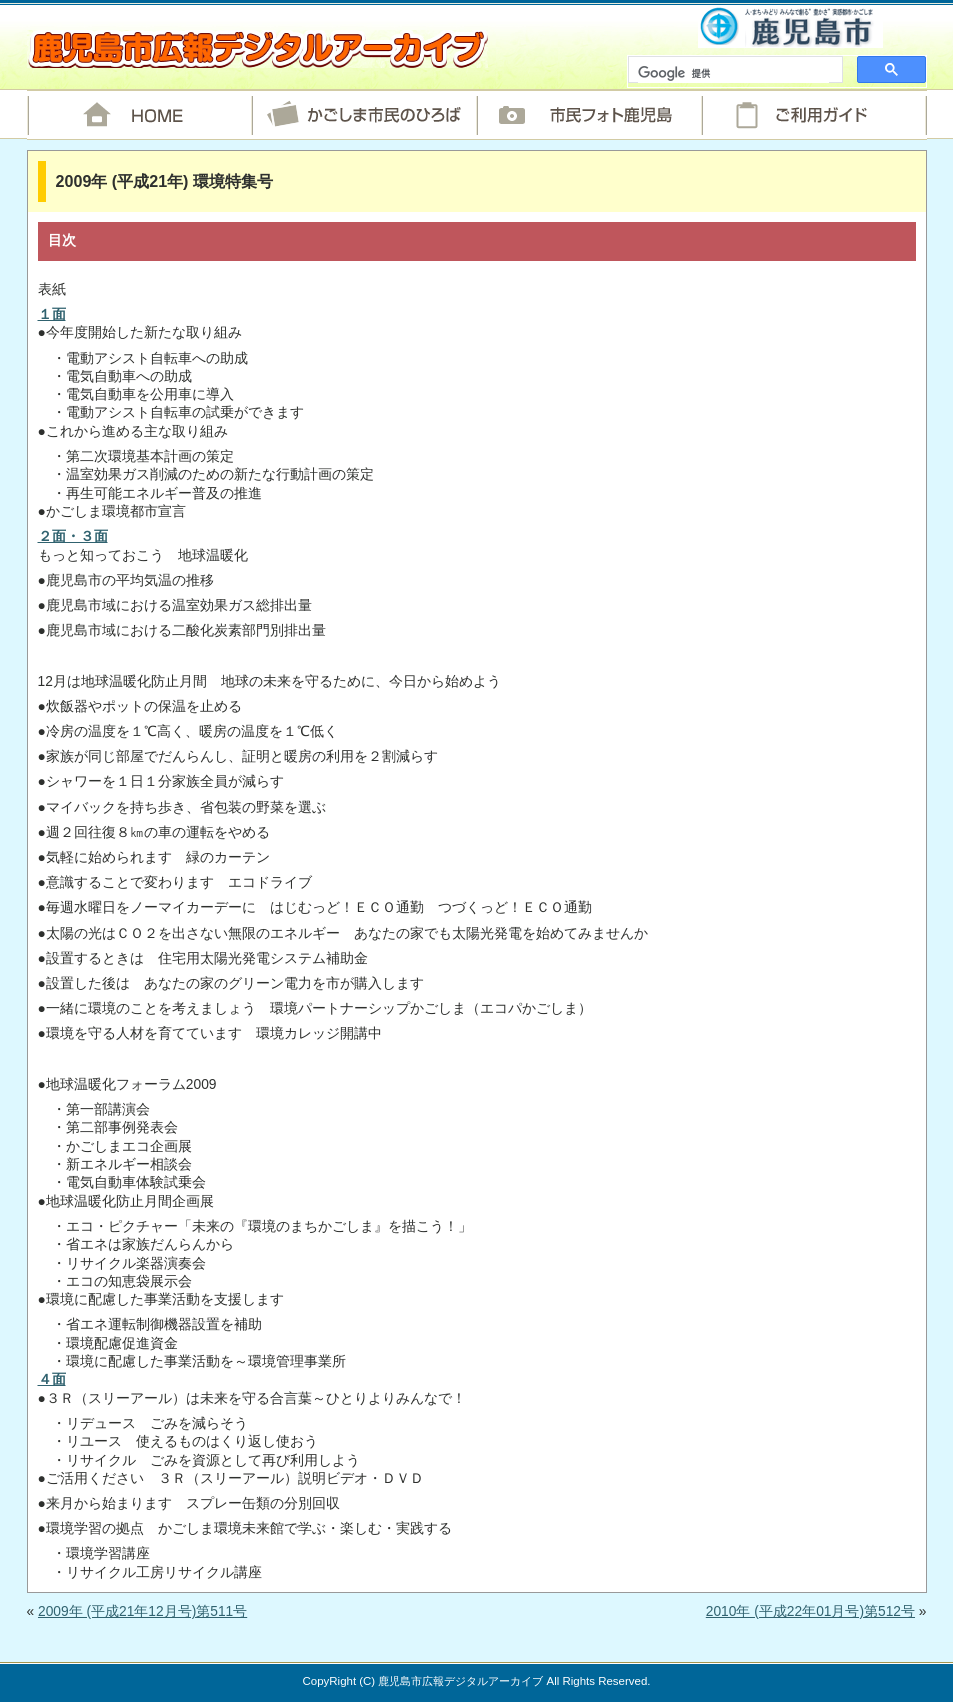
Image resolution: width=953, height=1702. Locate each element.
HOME (139, 115)
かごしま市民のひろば (364, 115)
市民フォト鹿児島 (589, 115)
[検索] (733, 74)
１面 (52, 314)
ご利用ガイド (814, 115)
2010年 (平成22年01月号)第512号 (810, 1611)
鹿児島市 (790, 26)
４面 (52, 1379)
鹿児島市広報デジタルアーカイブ (257, 49)
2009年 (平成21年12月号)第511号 (142, 1611)
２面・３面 (73, 536)
